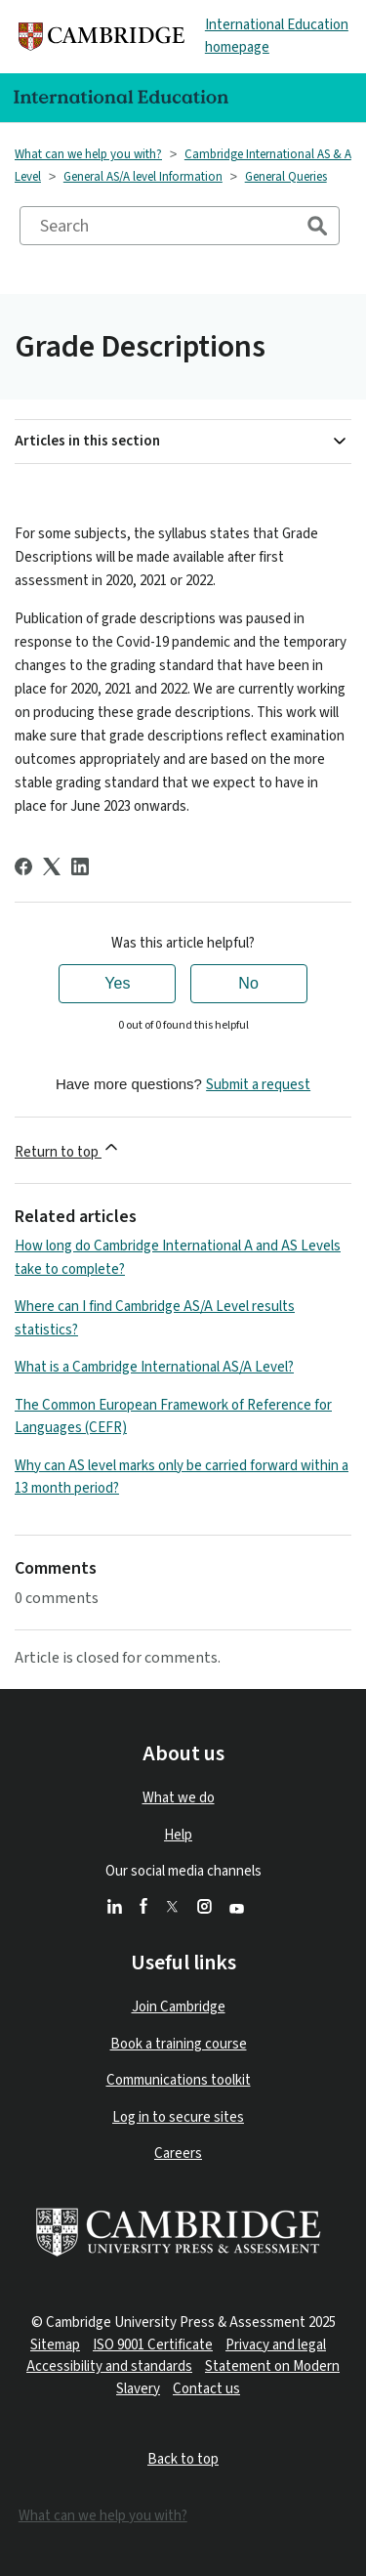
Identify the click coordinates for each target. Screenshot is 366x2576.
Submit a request (258, 1085)
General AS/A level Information (143, 177)
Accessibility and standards (109, 2366)
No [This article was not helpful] (248, 983)
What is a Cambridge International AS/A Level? (154, 1367)
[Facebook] (23, 866)
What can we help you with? (88, 154)
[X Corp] (52, 866)
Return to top (68, 1149)
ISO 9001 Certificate (153, 2345)
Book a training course (178, 2044)
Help (178, 1835)
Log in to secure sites (178, 2117)
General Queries (286, 177)
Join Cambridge (178, 2007)
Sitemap (55, 2345)
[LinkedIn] (80, 866)
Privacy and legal (275, 2345)
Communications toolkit (178, 2080)
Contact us (206, 2389)
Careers (178, 2153)
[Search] (180, 225)
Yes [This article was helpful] (117, 983)
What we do (178, 1798)
